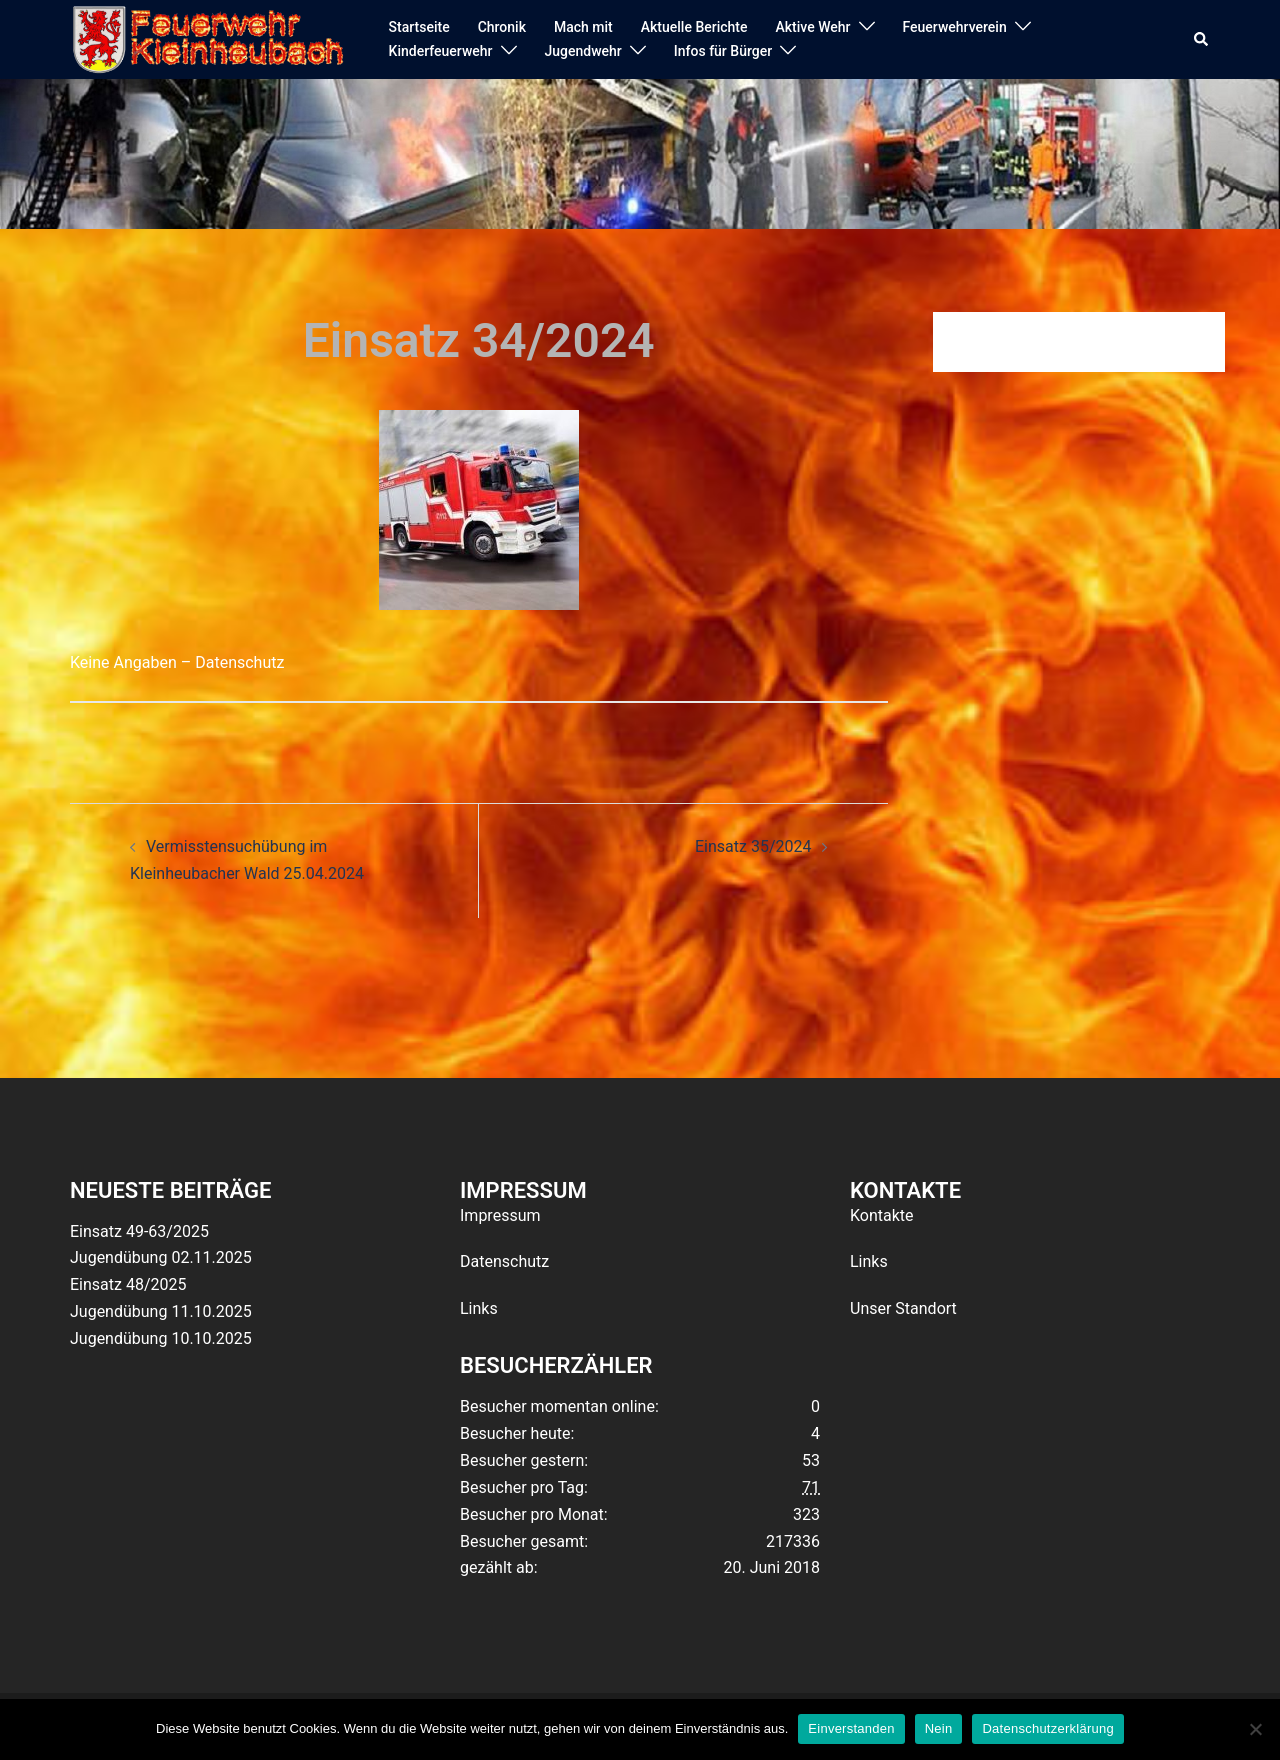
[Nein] (1255, 1729)
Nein (939, 1728)
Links (479, 1308)
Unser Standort (903, 1308)
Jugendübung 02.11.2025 (161, 1257)
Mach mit (583, 27)
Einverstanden (851, 1728)
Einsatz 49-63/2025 (139, 1231)
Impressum (500, 1215)
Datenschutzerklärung (1047, 1728)
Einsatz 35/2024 (753, 846)
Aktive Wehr (813, 27)
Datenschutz (504, 1261)
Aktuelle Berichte (694, 27)
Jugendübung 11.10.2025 (161, 1311)
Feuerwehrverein (955, 27)
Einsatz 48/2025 (128, 1284)
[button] (1202, 40)
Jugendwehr (583, 51)
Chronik (502, 27)
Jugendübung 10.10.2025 (161, 1338)
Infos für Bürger (723, 51)
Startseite (419, 27)
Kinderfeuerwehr (441, 51)
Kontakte (882, 1215)
